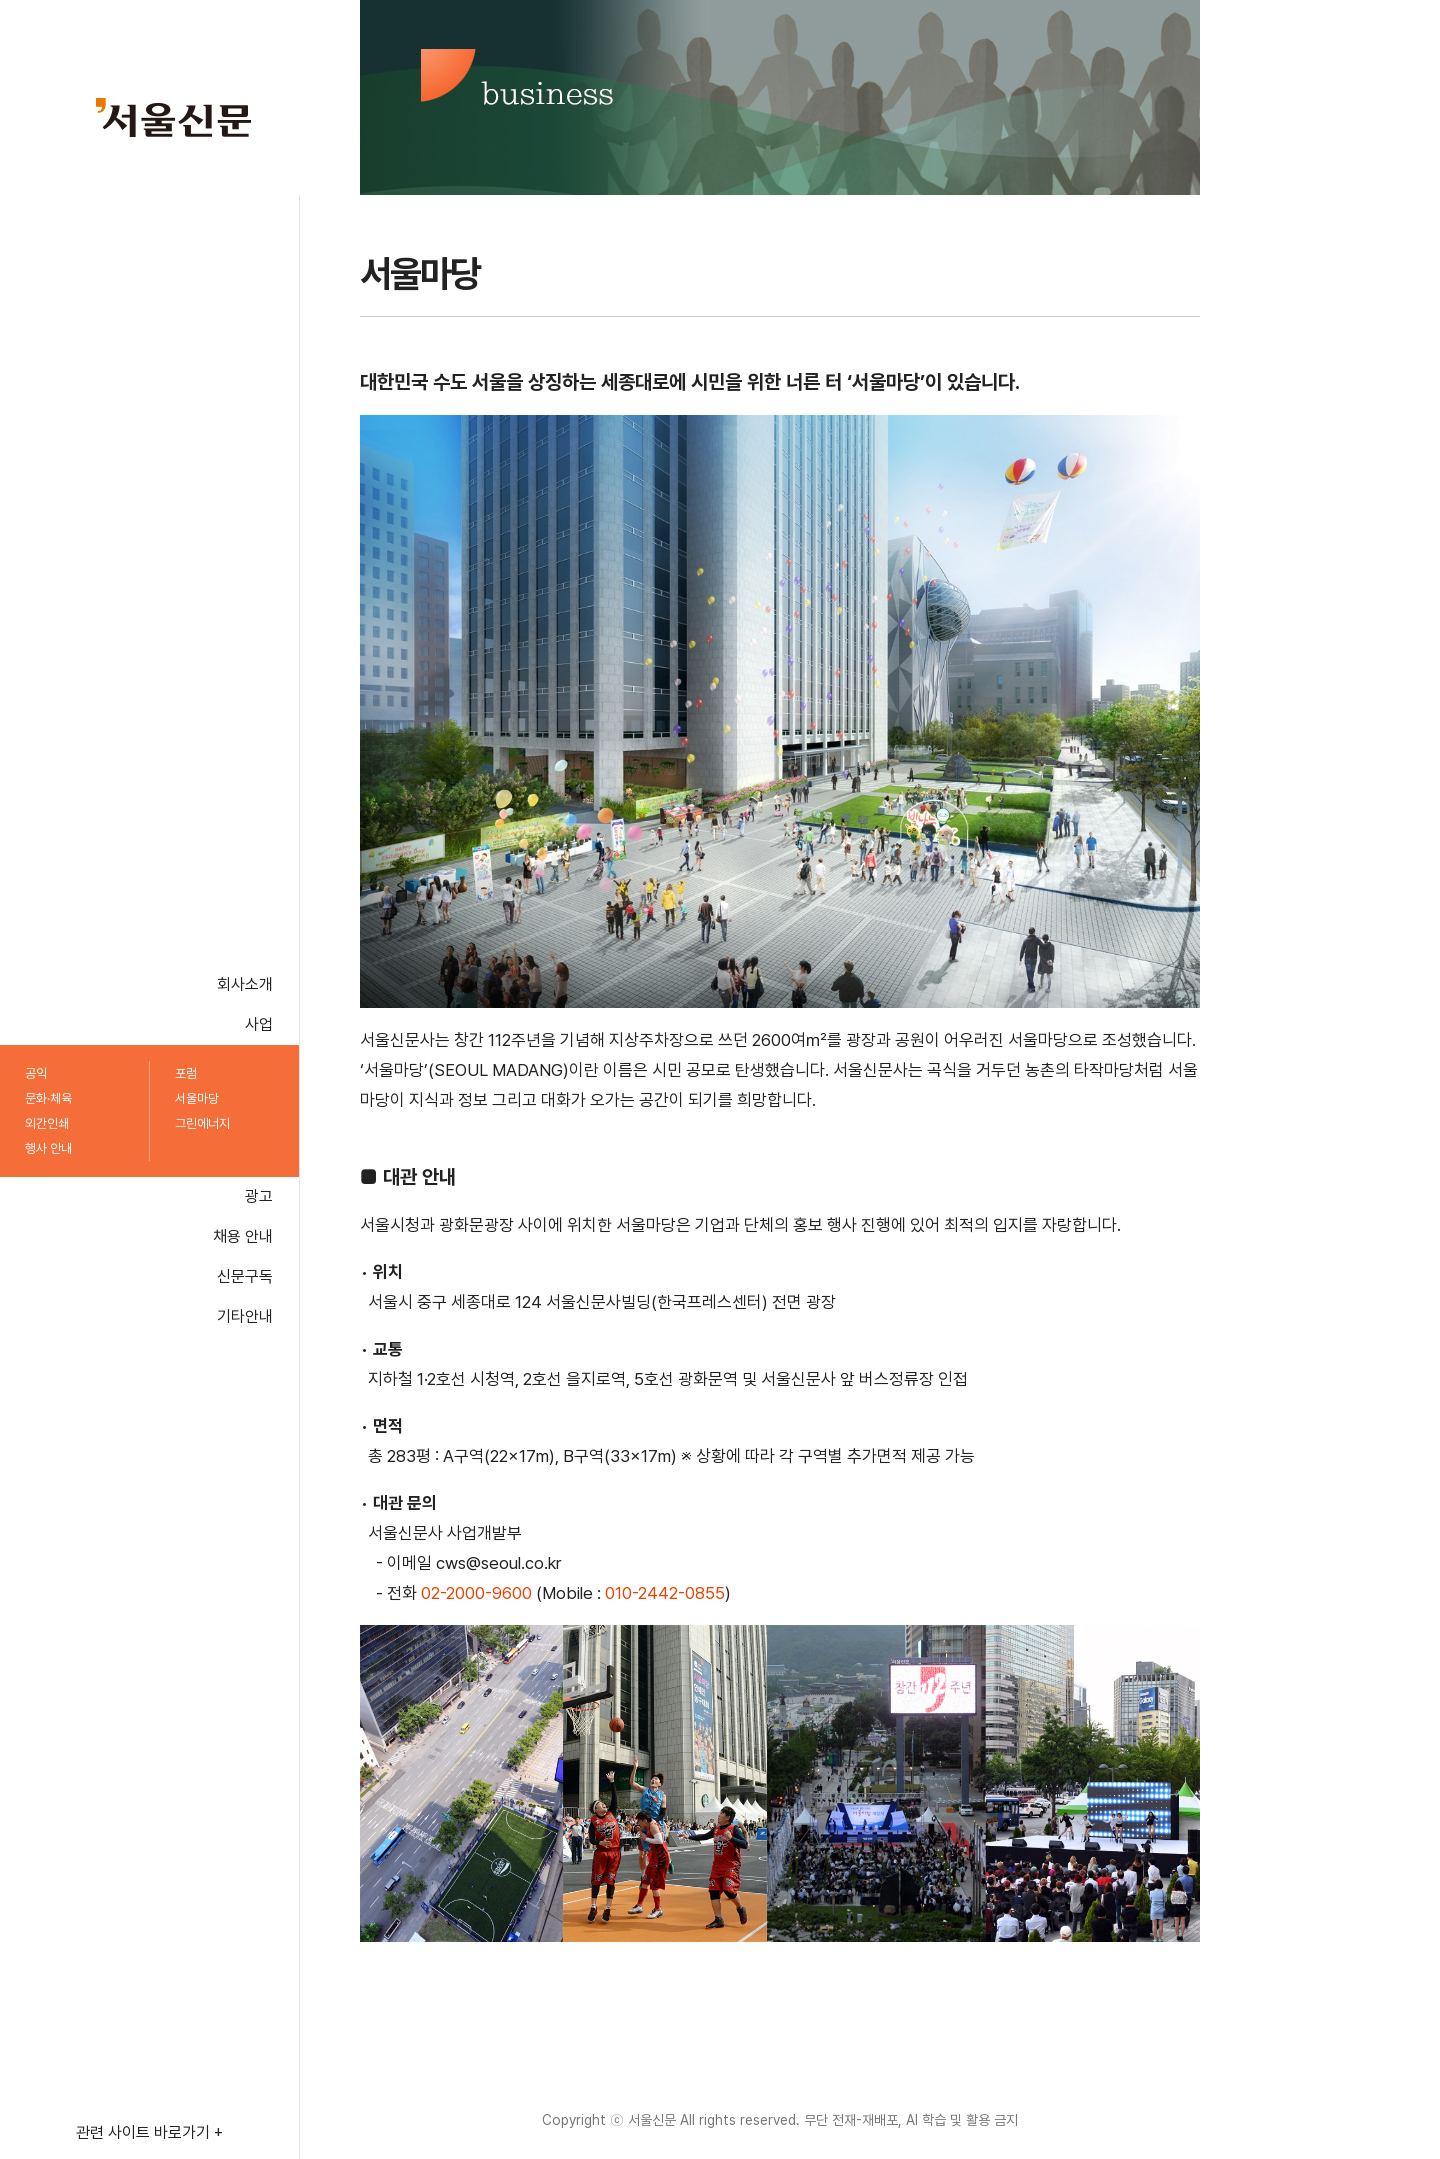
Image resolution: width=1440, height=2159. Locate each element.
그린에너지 (202, 1123)
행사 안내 (48, 1148)
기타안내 (245, 1316)
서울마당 (197, 1098)
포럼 (186, 1073)
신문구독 (245, 1276)
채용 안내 (243, 1236)
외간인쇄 (47, 1123)
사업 (259, 1024)
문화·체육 (48, 1098)
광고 (259, 1196)
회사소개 (245, 984)
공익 (36, 1073)
